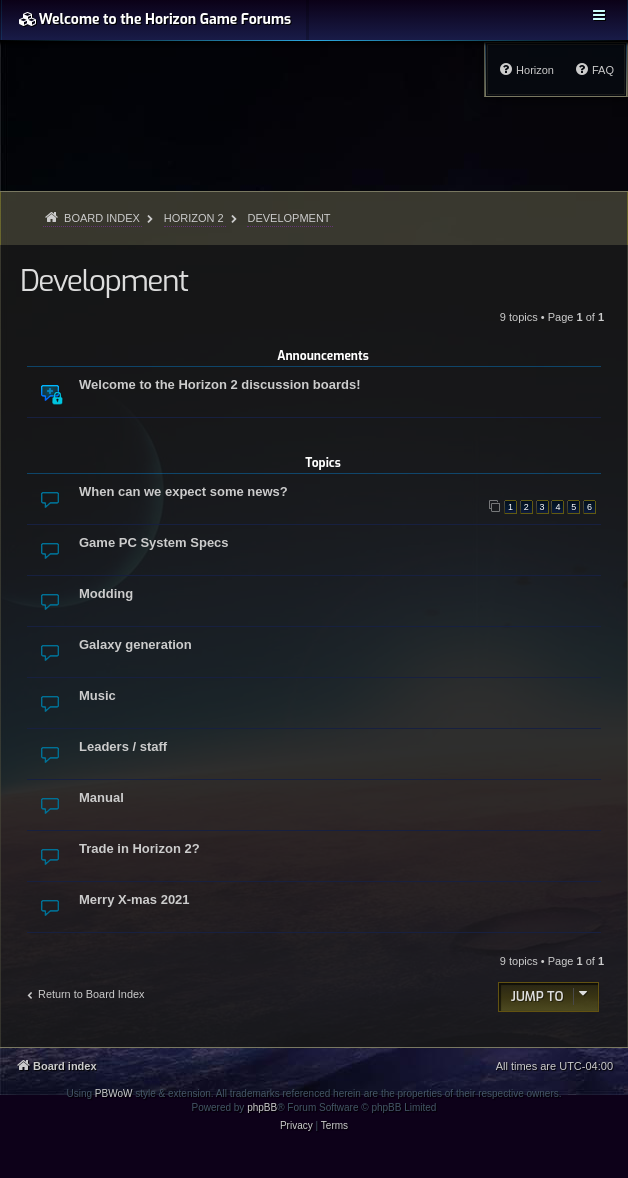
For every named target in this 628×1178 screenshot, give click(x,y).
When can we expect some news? (183, 491)
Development (104, 281)
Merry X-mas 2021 (134, 899)
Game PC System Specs (154, 542)
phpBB (262, 1107)
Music (97, 695)
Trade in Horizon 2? (139, 848)
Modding (106, 593)
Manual (101, 797)
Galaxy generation (135, 644)
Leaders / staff (123, 746)
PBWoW (114, 1093)
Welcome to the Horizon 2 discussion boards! (219, 384)
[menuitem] (594, 70)
